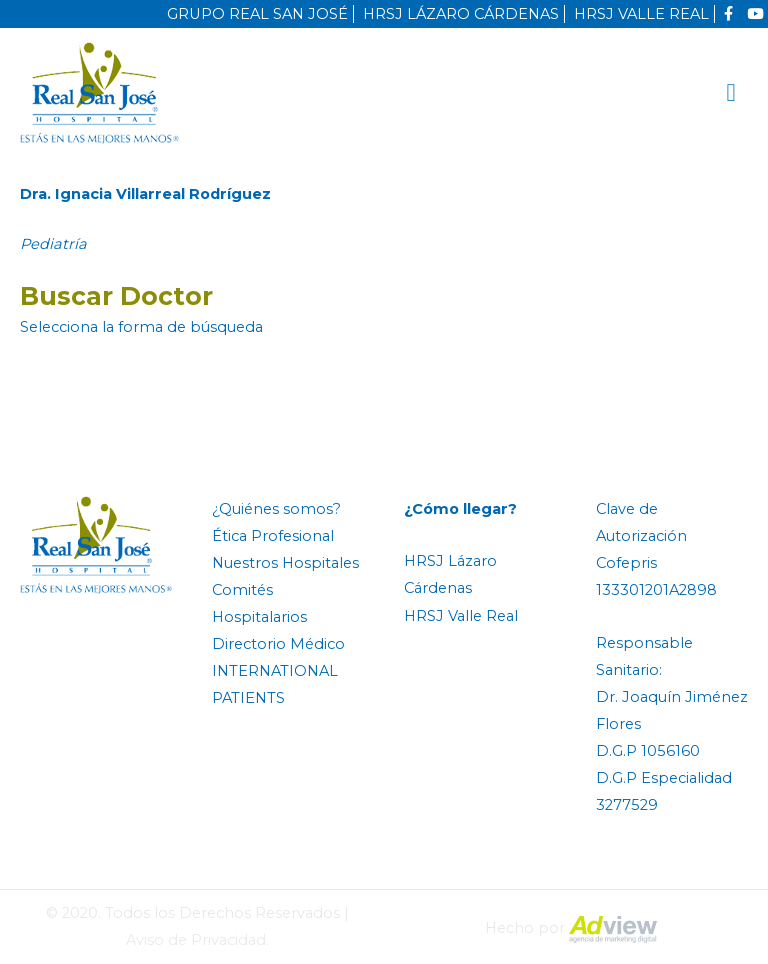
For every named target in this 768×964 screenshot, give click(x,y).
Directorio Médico (278, 644)
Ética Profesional (273, 536)
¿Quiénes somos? (276, 509)
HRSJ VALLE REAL (641, 14)
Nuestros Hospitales (285, 563)
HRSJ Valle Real (461, 616)
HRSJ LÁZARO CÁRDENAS (461, 14)
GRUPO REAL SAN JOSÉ (257, 14)
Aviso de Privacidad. (197, 940)
